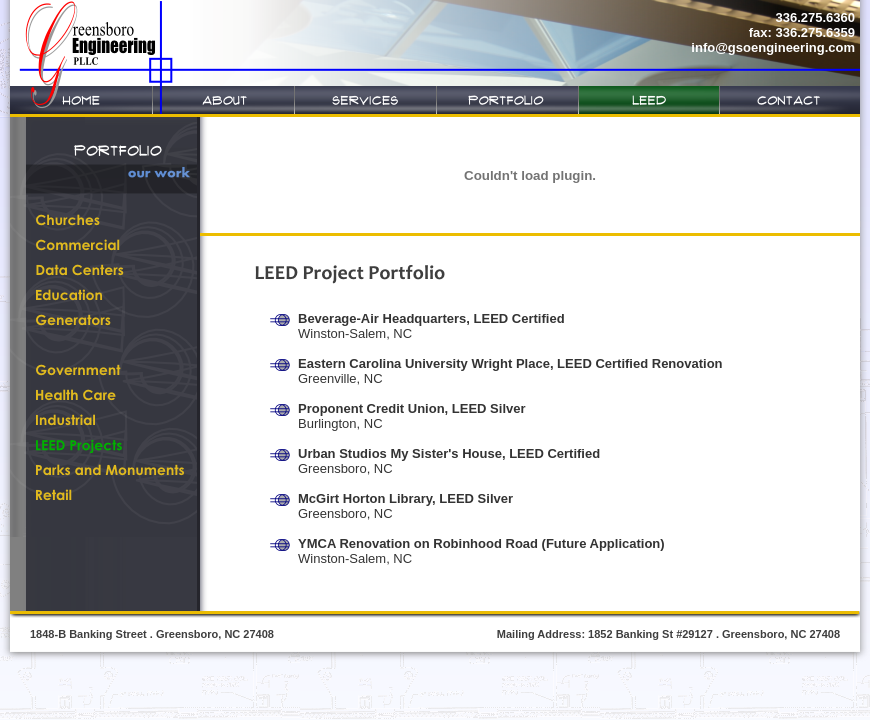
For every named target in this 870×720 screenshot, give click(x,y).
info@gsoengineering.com (773, 47)
